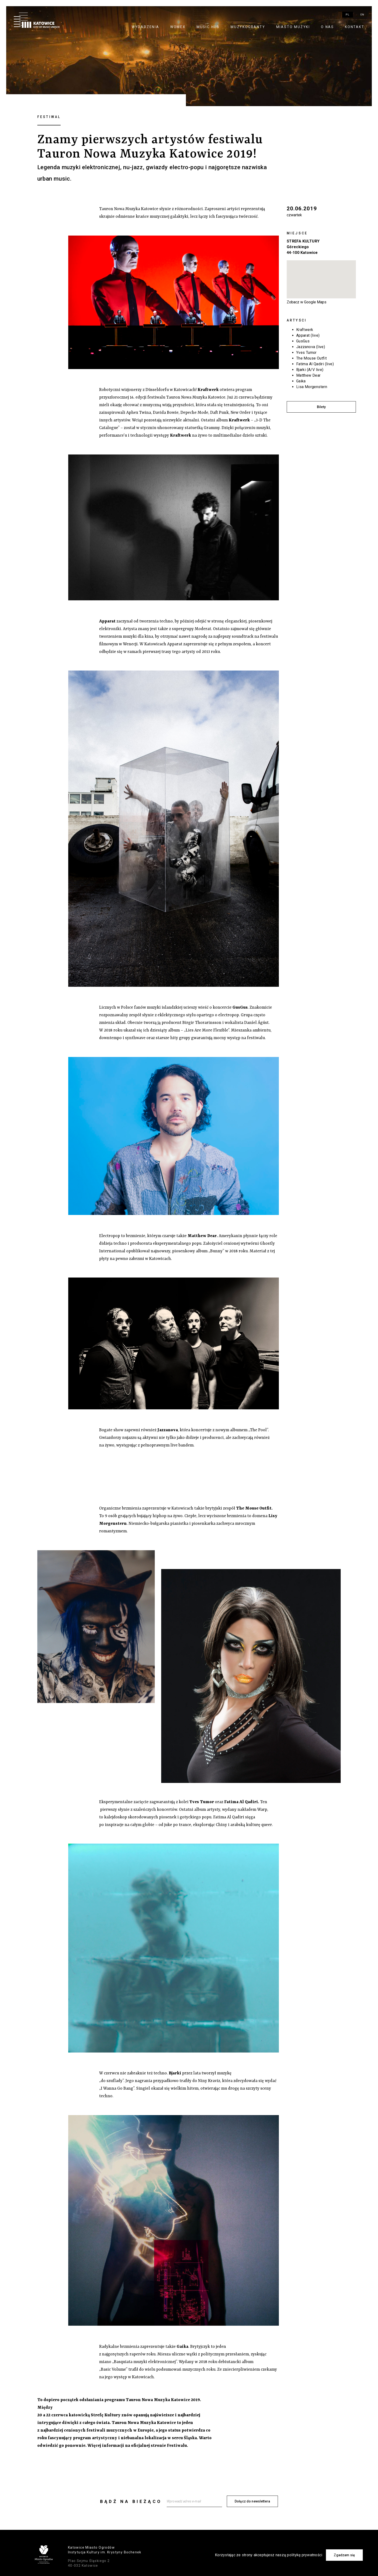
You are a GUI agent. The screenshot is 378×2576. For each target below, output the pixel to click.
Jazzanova (328, 347)
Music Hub (208, 27)
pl (347, 14)
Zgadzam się (344, 2555)
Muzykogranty (248, 27)
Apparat (326, 335)
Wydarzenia (145, 27)
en (362, 14)
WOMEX (178, 27)
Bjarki (324, 369)
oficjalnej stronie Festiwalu (159, 2468)
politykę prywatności (304, 2555)
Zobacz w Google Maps (329, 302)
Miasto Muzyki (293, 27)
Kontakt (354, 27)
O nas (327, 27)
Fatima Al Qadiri (333, 364)
